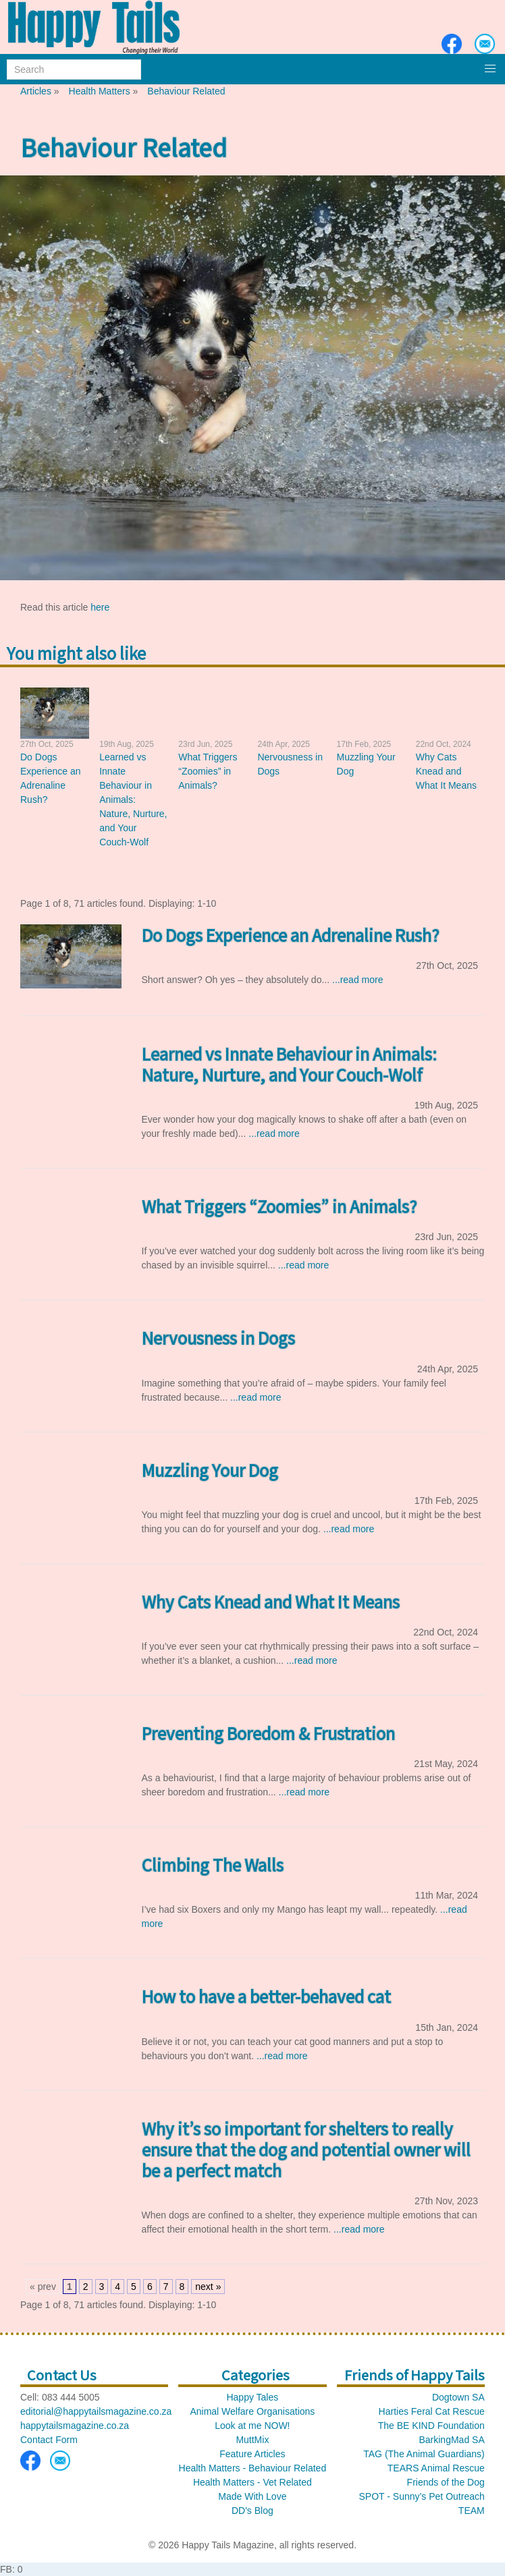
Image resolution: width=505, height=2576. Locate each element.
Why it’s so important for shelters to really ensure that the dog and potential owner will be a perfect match (306, 2149)
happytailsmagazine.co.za (74, 2425)
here (99, 607)
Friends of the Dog (446, 2482)
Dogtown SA (458, 2397)
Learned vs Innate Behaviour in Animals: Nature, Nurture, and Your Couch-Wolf (133, 799)
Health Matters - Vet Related (252, 2482)
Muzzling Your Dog (210, 1470)
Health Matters (99, 91)
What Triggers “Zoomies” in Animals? (207, 771)
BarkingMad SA (451, 2439)
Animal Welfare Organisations (252, 2411)
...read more (357, 979)
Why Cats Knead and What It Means (446, 771)
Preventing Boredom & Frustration (268, 1733)
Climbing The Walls (213, 1864)
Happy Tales (252, 2397)
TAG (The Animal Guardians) (423, 2453)
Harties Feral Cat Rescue (432, 2411)
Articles (35, 91)
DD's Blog (252, 2510)
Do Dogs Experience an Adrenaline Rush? (291, 935)
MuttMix (252, 2439)
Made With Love (252, 2496)
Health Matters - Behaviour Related (253, 2468)
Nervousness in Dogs (218, 1337)
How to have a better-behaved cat (266, 1996)
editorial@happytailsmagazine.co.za (95, 2411)
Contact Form (49, 2439)
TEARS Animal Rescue (436, 2468)
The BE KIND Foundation (431, 2425)
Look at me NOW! (252, 2425)
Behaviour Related (186, 91)
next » (208, 2286)
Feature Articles (252, 2453)
